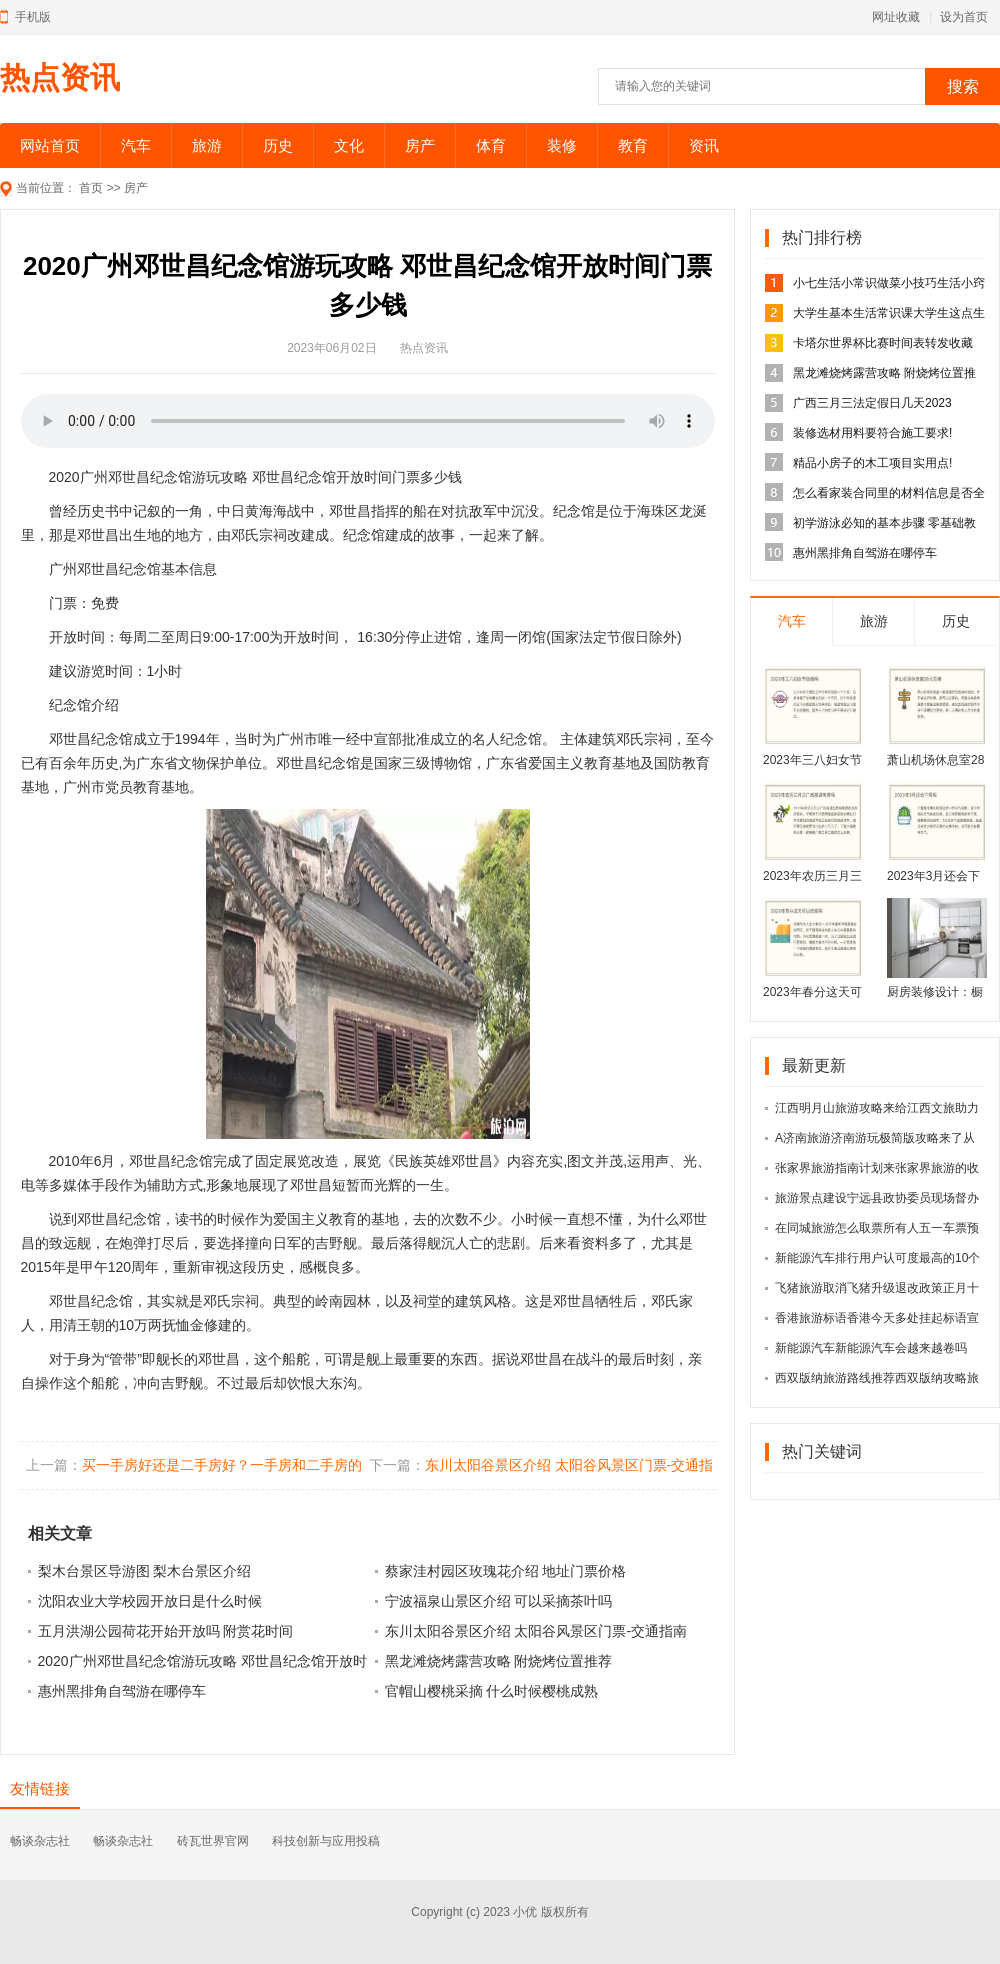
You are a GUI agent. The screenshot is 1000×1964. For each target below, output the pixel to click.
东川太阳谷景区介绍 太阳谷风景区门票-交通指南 (536, 1631)
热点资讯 (60, 77)
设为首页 (964, 17)
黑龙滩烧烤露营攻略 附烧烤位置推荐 (499, 1661)
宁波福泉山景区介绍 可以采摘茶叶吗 (499, 1601)
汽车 (136, 145)
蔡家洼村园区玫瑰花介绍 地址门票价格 (506, 1571)
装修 (562, 145)
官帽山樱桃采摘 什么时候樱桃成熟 (492, 1691)
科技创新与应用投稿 (326, 1841)
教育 (633, 145)
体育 (491, 145)
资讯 (704, 145)
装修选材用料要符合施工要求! (872, 433)
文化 (349, 145)
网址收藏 (896, 17)
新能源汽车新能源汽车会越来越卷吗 (871, 1348)
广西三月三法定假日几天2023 (872, 403)
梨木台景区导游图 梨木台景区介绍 (145, 1571)
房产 (420, 145)
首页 (91, 188)
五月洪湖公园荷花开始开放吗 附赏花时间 (166, 1631)
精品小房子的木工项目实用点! (872, 463)
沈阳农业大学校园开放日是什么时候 (150, 1601)
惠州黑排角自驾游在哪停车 (122, 1691)
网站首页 (50, 145)
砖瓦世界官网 (213, 1841)
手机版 (33, 17)
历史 (278, 145)
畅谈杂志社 (40, 1841)
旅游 (207, 145)
